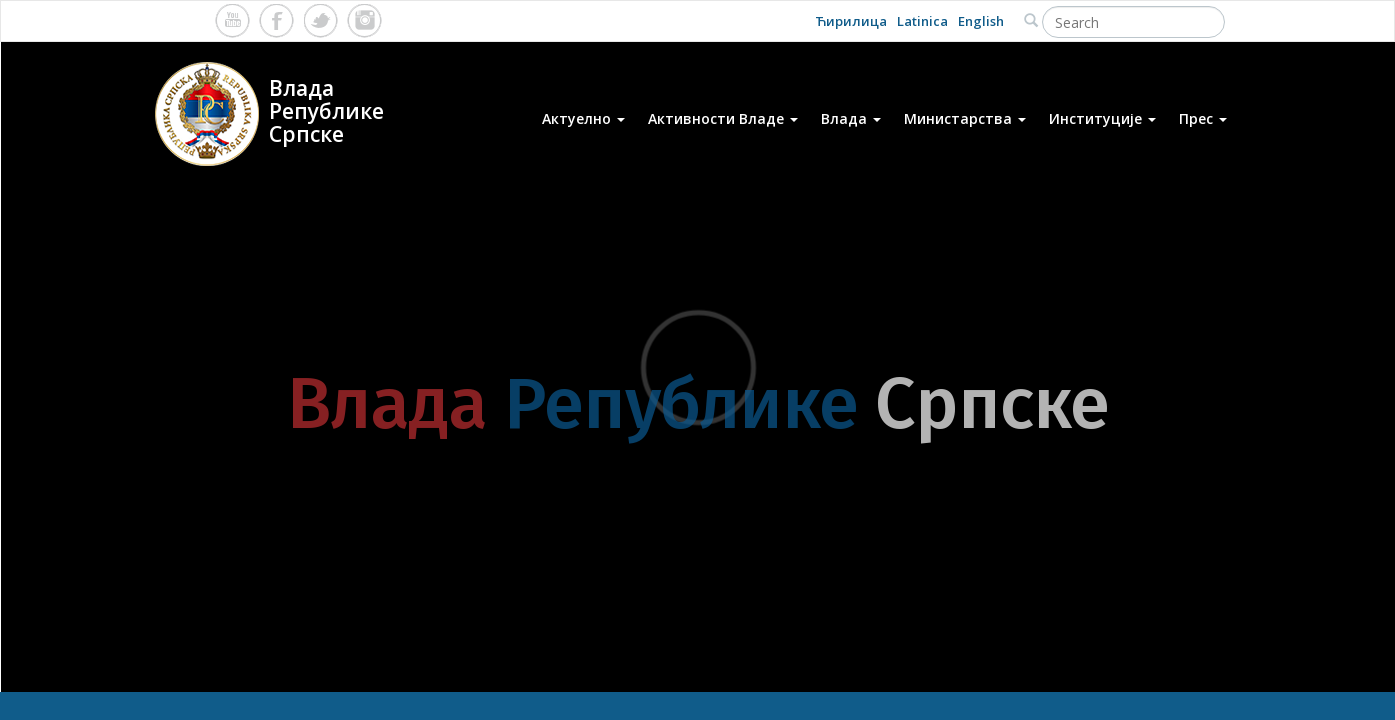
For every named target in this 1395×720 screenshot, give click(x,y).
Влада (851, 118)
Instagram (364, 20)
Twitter (320, 20)
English (981, 21)
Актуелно (583, 118)
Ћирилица (851, 21)
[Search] (1133, 22)
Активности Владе (723, 118)
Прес (1203, 118)
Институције (1102, 118)
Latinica (922, 21)
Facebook (276, 20)
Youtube (232, 20)
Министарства (965, 118)
